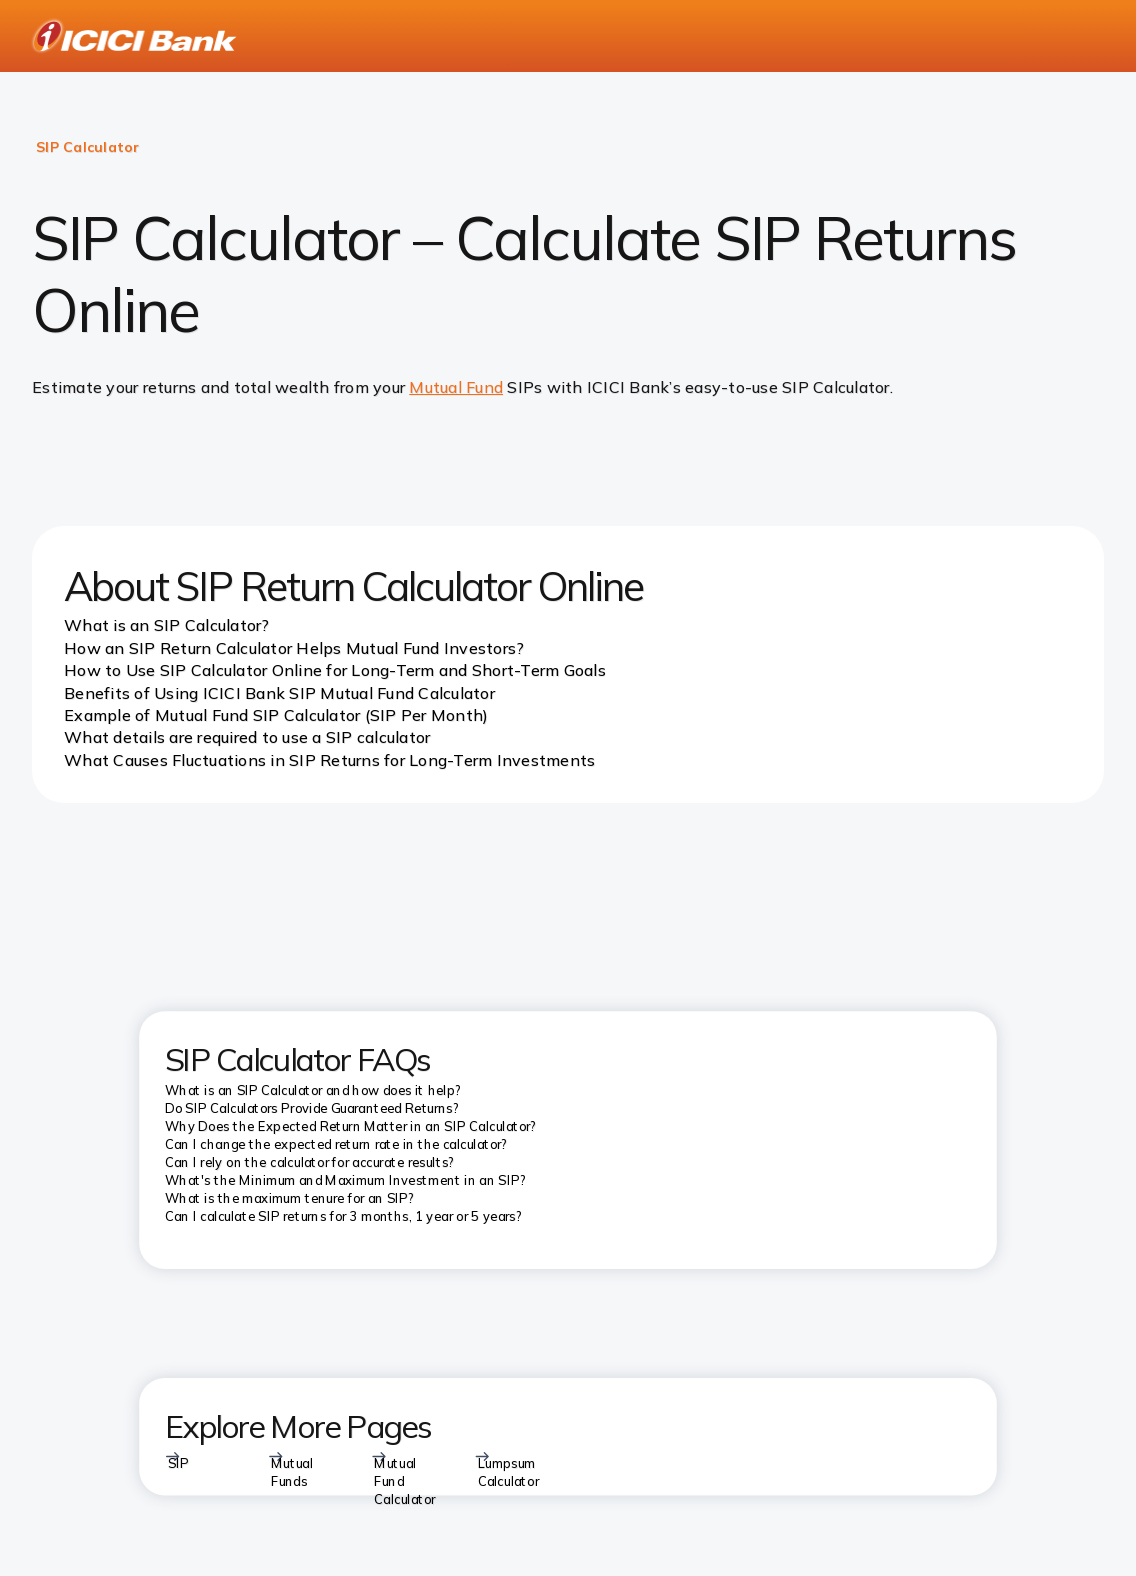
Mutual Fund (456, 387)
